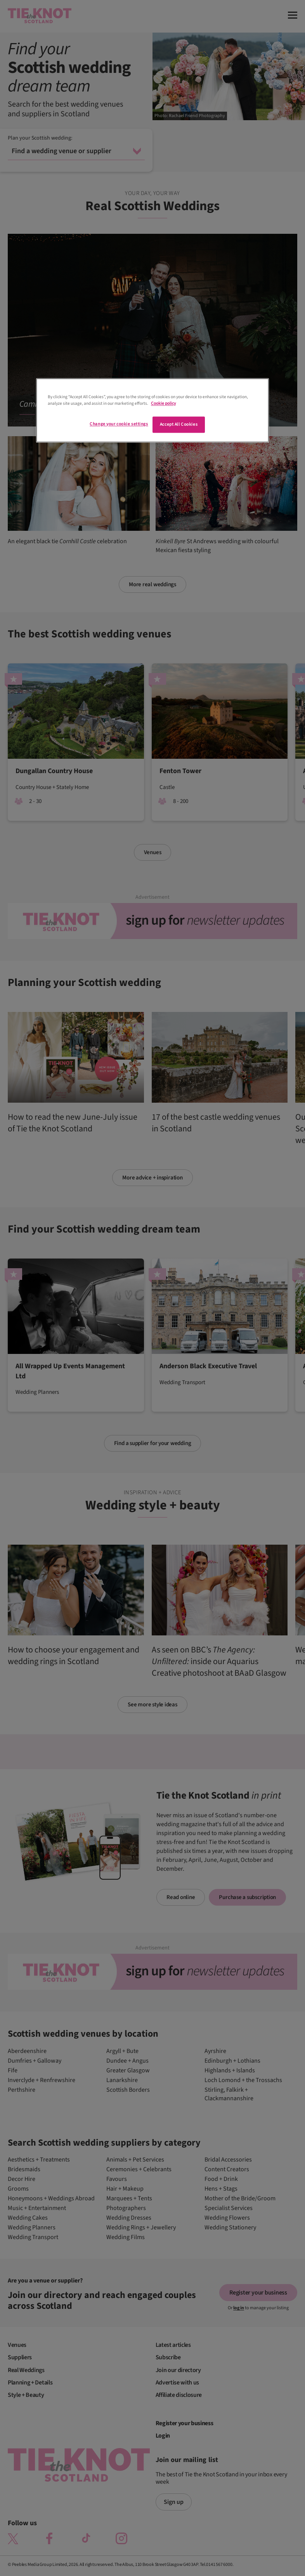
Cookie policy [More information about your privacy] (163, 403)
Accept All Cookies (179, 424)
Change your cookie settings (119, 424)
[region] (152, 410)
